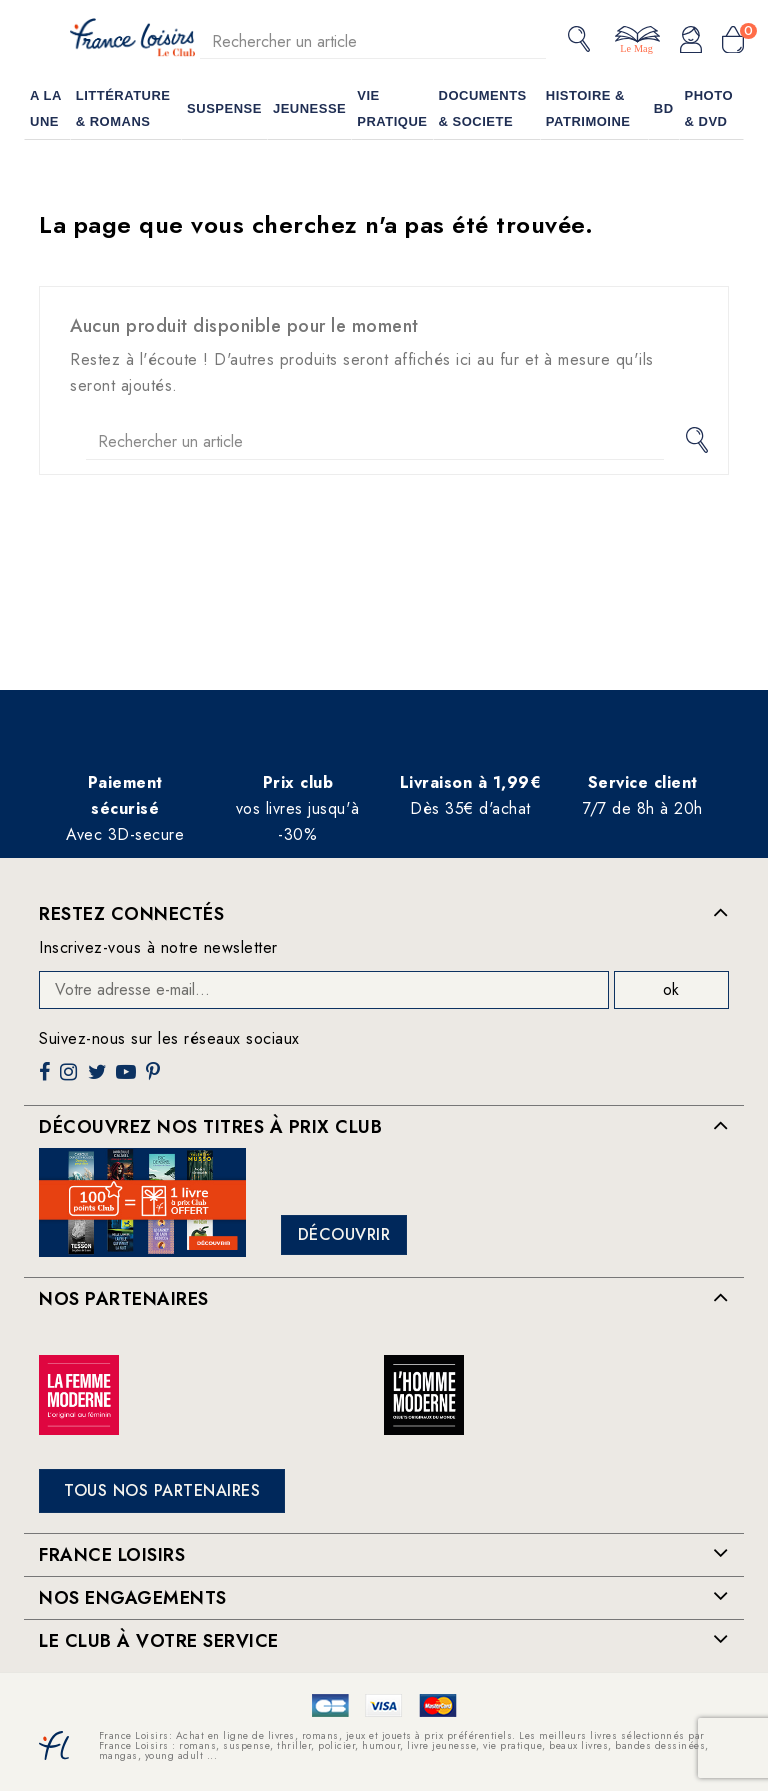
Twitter (99, 1079)
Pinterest (155, 1079)
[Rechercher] (373, 41)
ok (671, 989)
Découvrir (344, 1234)
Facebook (47, 1079)
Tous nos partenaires (162, 1490)
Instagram (71, 1079)
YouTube (128, 1079)
